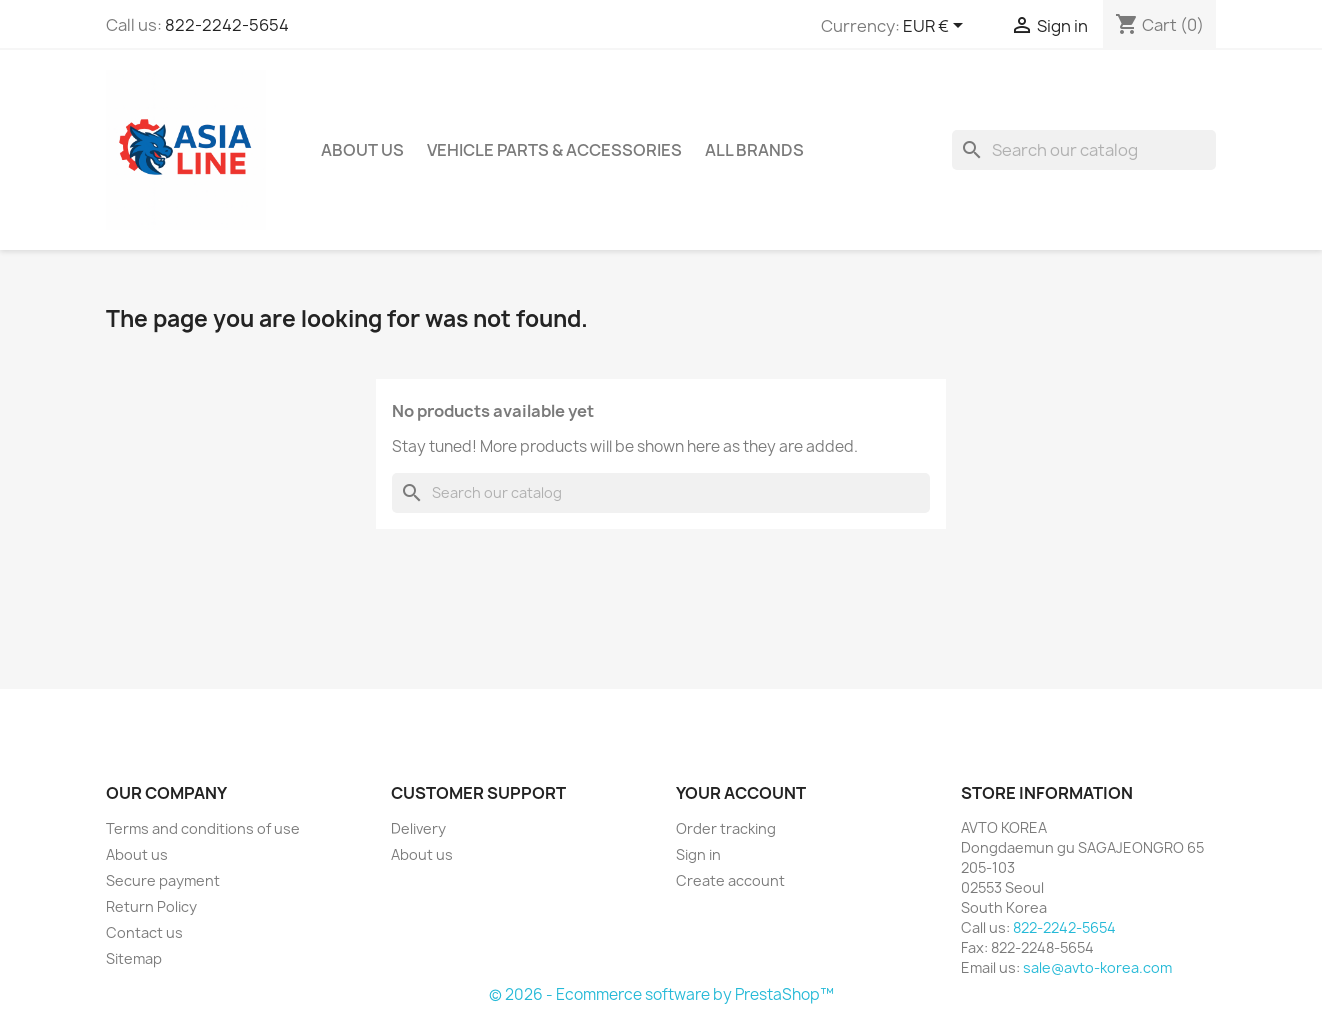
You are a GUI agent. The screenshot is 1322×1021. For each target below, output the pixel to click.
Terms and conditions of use (203, 828)
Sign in (698, 854)
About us (362, 150)
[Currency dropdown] (936, 27)
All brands (754, 150)
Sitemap (134, 958)
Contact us (144, 932)
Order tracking (726, 828)
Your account (741, 793)
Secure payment (163, 880)
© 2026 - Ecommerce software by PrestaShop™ (661, 994)
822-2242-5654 (227, 25)
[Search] (1084, 150)
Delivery (418, 828)
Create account (730, 880)
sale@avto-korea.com (1097, 967)
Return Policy (151, 906)
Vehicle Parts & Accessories (554, 150)
